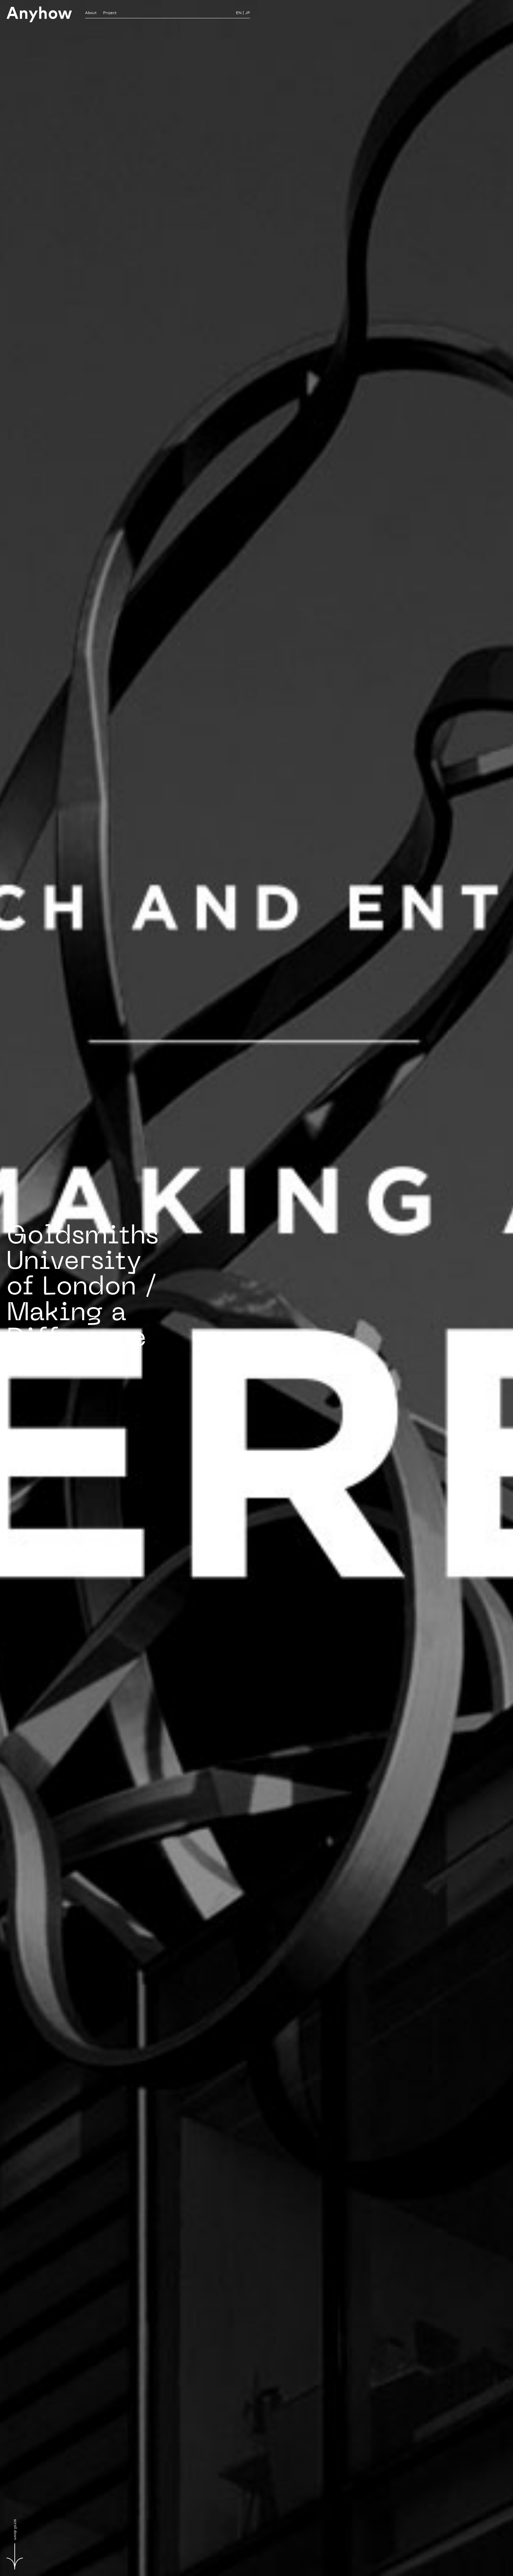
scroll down (15, 2544)
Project (109, 13)
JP (247, 13)
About (91, 13)
